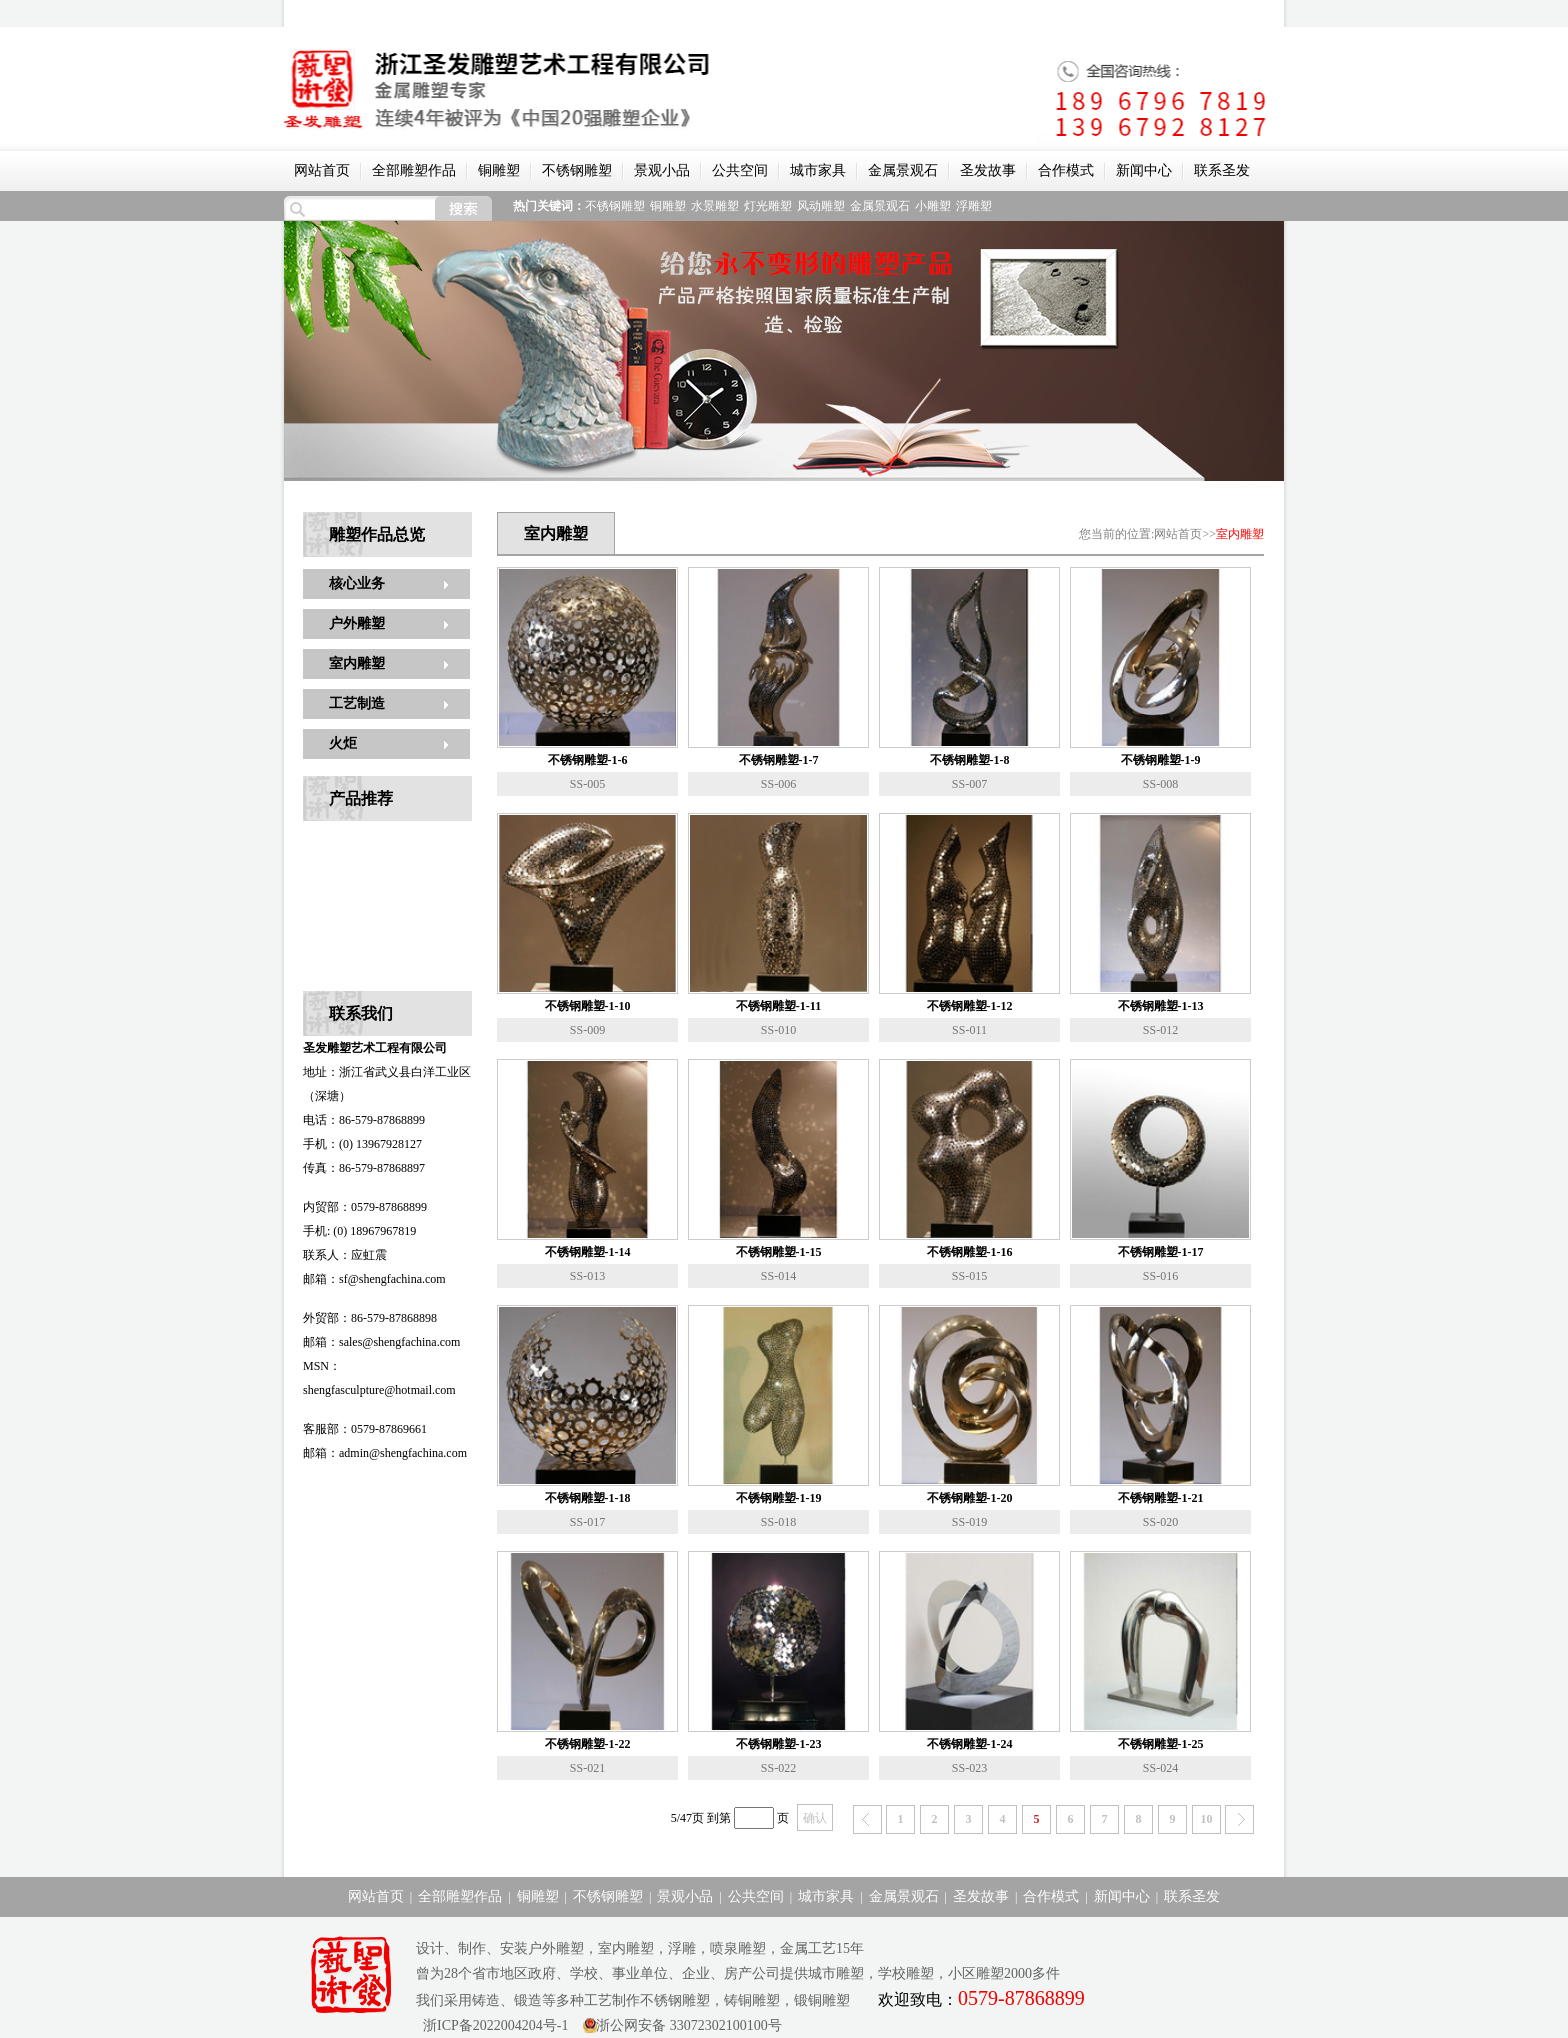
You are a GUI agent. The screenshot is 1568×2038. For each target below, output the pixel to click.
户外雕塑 (357, 623)
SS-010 (778, 1030)
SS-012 (1160, 1030)
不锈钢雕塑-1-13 (1161, 1006)
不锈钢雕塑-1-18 (588, 1498)
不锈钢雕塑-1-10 (588, 1006)
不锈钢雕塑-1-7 (779, 760)
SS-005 (587, 784)
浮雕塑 (974, 206)
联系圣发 (1222, 170)
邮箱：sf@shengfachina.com (374, 1279)
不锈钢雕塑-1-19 (779, 1498)
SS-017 (587, 1522)
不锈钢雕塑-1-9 (1161, 760)
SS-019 (969, 1522)
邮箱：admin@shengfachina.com (385, 1453)
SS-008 (1160, 784)
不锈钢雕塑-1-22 (588, 1744)
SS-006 (778, 784)
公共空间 (740, 170)
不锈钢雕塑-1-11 (778, 1006)
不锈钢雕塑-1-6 (588, 760)
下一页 (1239, 1819)
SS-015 (969, 1276)
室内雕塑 (357, 663)
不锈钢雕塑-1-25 (1161, 1744)
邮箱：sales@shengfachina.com (381, 1342)
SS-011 (969, 1030)
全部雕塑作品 (414, 170)
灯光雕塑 (768, 206)
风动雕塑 (821, 206)
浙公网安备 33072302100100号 (689, 2025)
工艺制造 (357, 703)
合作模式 (1066, 170)
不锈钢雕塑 (577, 170)
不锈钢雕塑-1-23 (779, 1744)
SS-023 (969, 1768)
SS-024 (1160, 1768)
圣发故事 (988, 170)
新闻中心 (1144, 170)
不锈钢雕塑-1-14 (588, 1252)
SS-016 (1160, 1276)
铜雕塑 (499, 170)
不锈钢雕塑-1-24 (970, 1744)
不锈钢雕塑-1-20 (970, 1498)
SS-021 (587, 1768)
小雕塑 (933, 206)
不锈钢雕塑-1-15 (779, 1252)
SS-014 (778, 1276)
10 (1207, 1819)
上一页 (867, 1819)
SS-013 (587, 1276)
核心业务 (357, 583)
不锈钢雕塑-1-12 (970, 1006)
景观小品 (662, 170)
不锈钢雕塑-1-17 (1161, 1252)
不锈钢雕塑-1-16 (970, 1252)
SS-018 (778, 1522)
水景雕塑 (715, 206)
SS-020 (1160, 1522)
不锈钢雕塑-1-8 (970, 760)
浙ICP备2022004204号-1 (492, 2025)
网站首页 (322, 170)
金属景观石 (903, 170)
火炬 (343, 743)
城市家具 (818, 170)
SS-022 (778, 1768)
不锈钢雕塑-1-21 (1161, 1498)
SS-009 (587, 1030)
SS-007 (969, 784)
